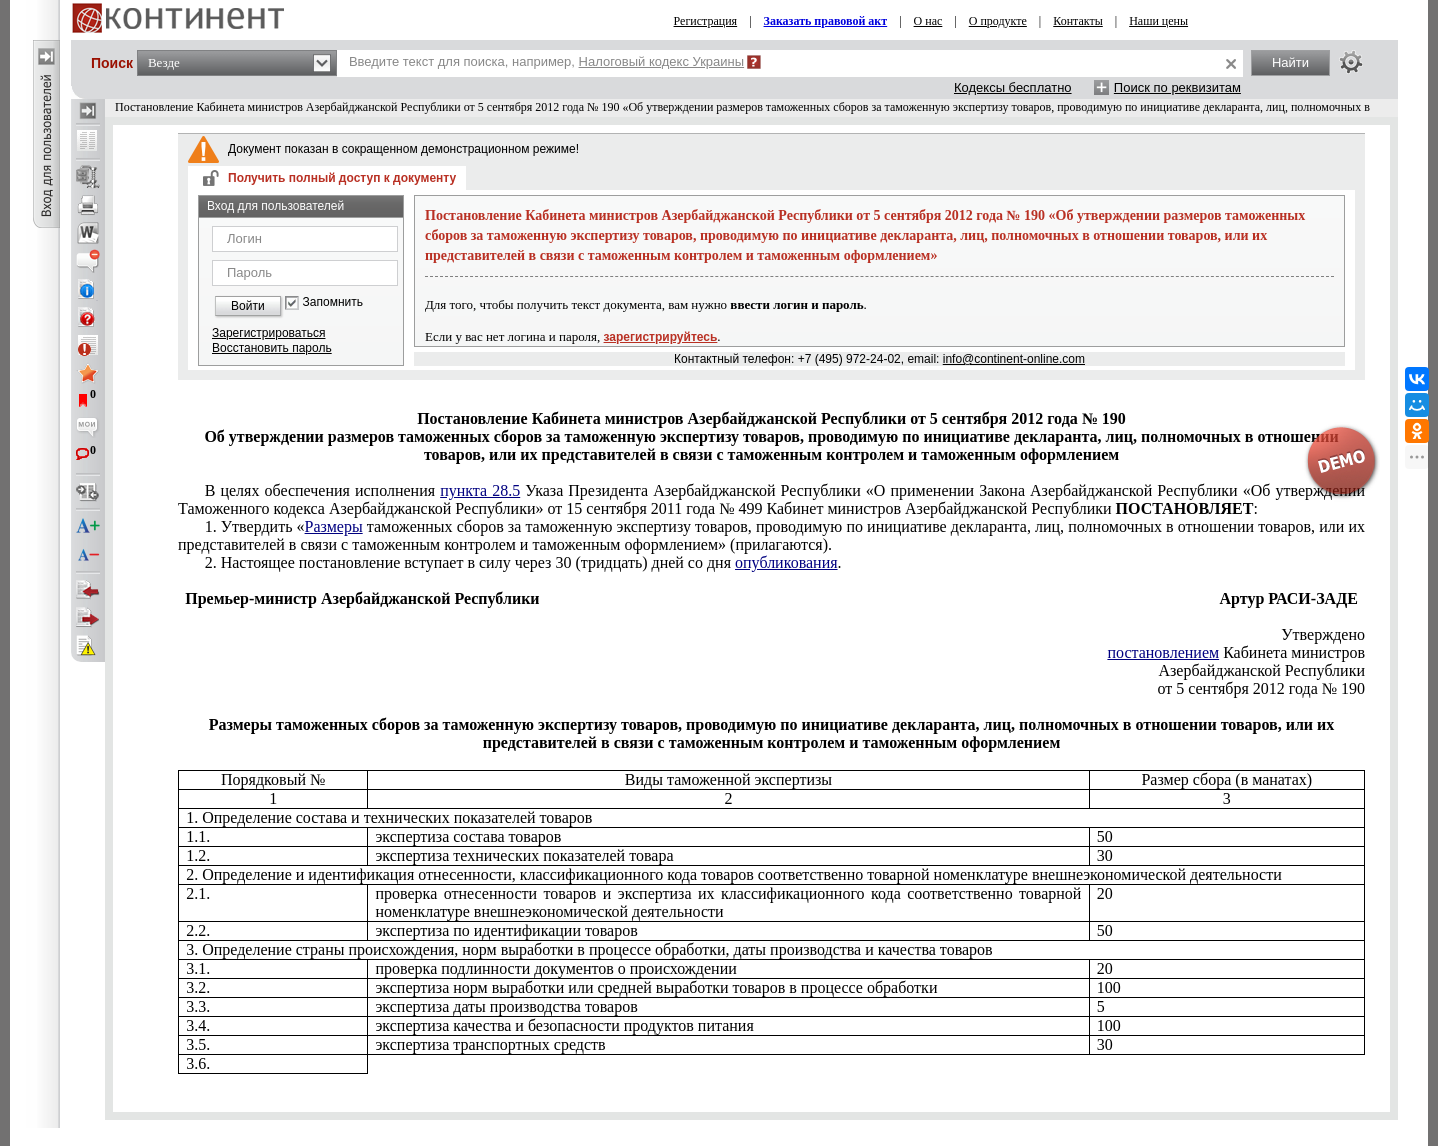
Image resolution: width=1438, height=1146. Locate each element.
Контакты (1078, 21)
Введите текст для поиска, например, (546, 61)
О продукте (998, 21)
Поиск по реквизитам (1177, 87)
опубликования (786, 562)
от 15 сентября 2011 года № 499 (771, 499)
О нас (928, 21)
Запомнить (333, 302)
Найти (1290, 62)
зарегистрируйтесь (661, 337)
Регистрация (706, 21)
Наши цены (1158, 21)
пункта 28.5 (480, 490)
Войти (248, 306)
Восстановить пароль (272, 348)
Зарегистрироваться (268, 333)
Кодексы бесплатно (1013, 87)
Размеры (334, 526)
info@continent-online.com (1014, 359)
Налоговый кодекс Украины (662, 61)
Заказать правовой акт (826, 21)
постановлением (1163, 652)
